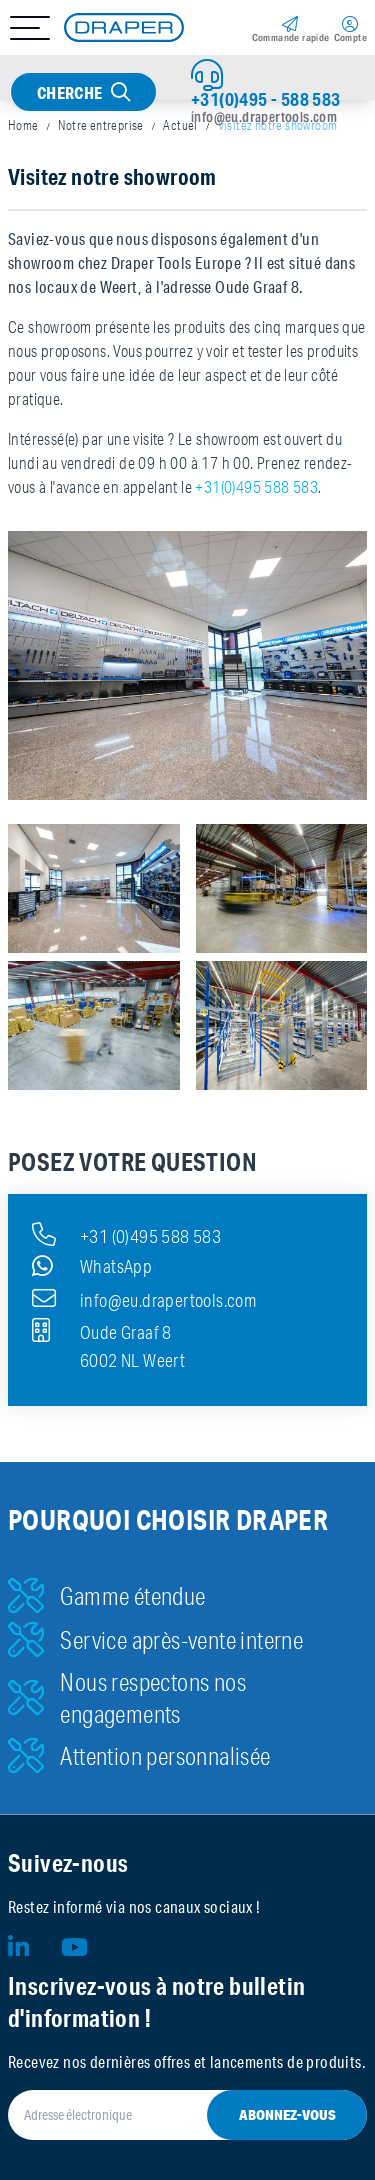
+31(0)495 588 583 (256, 487)
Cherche (70, 92)
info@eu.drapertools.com (264, 117)
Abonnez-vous (287, 2115)
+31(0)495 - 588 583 (266, 99)
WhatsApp (92, 1266)
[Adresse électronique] (187, 2115)
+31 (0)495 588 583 (126, 1234)
